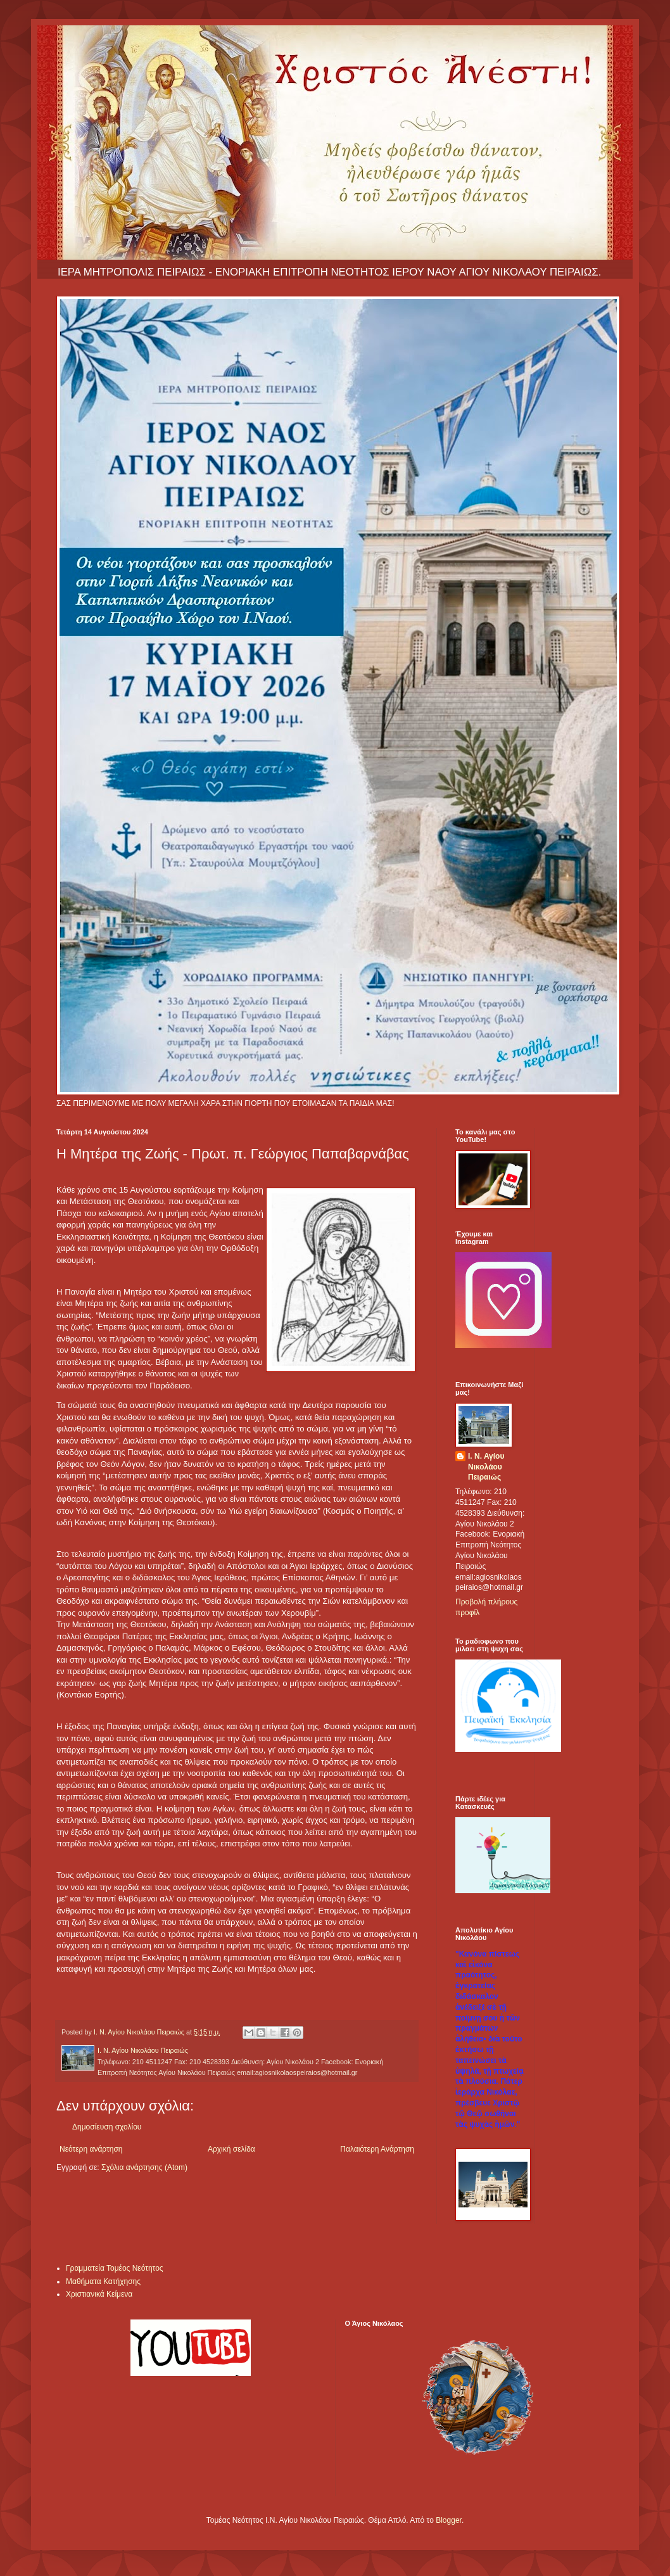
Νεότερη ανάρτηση (91, 2149)
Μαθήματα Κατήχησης (103, 2281)
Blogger (449, 2520)
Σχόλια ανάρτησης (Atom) (144, 2167)
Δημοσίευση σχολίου (106, 2126)
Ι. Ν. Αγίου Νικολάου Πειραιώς (486, 1467)
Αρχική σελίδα (231, 2149)
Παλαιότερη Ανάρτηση (377, 2149)
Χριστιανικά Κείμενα (99, 2294)
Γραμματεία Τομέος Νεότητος (114, 2268)
